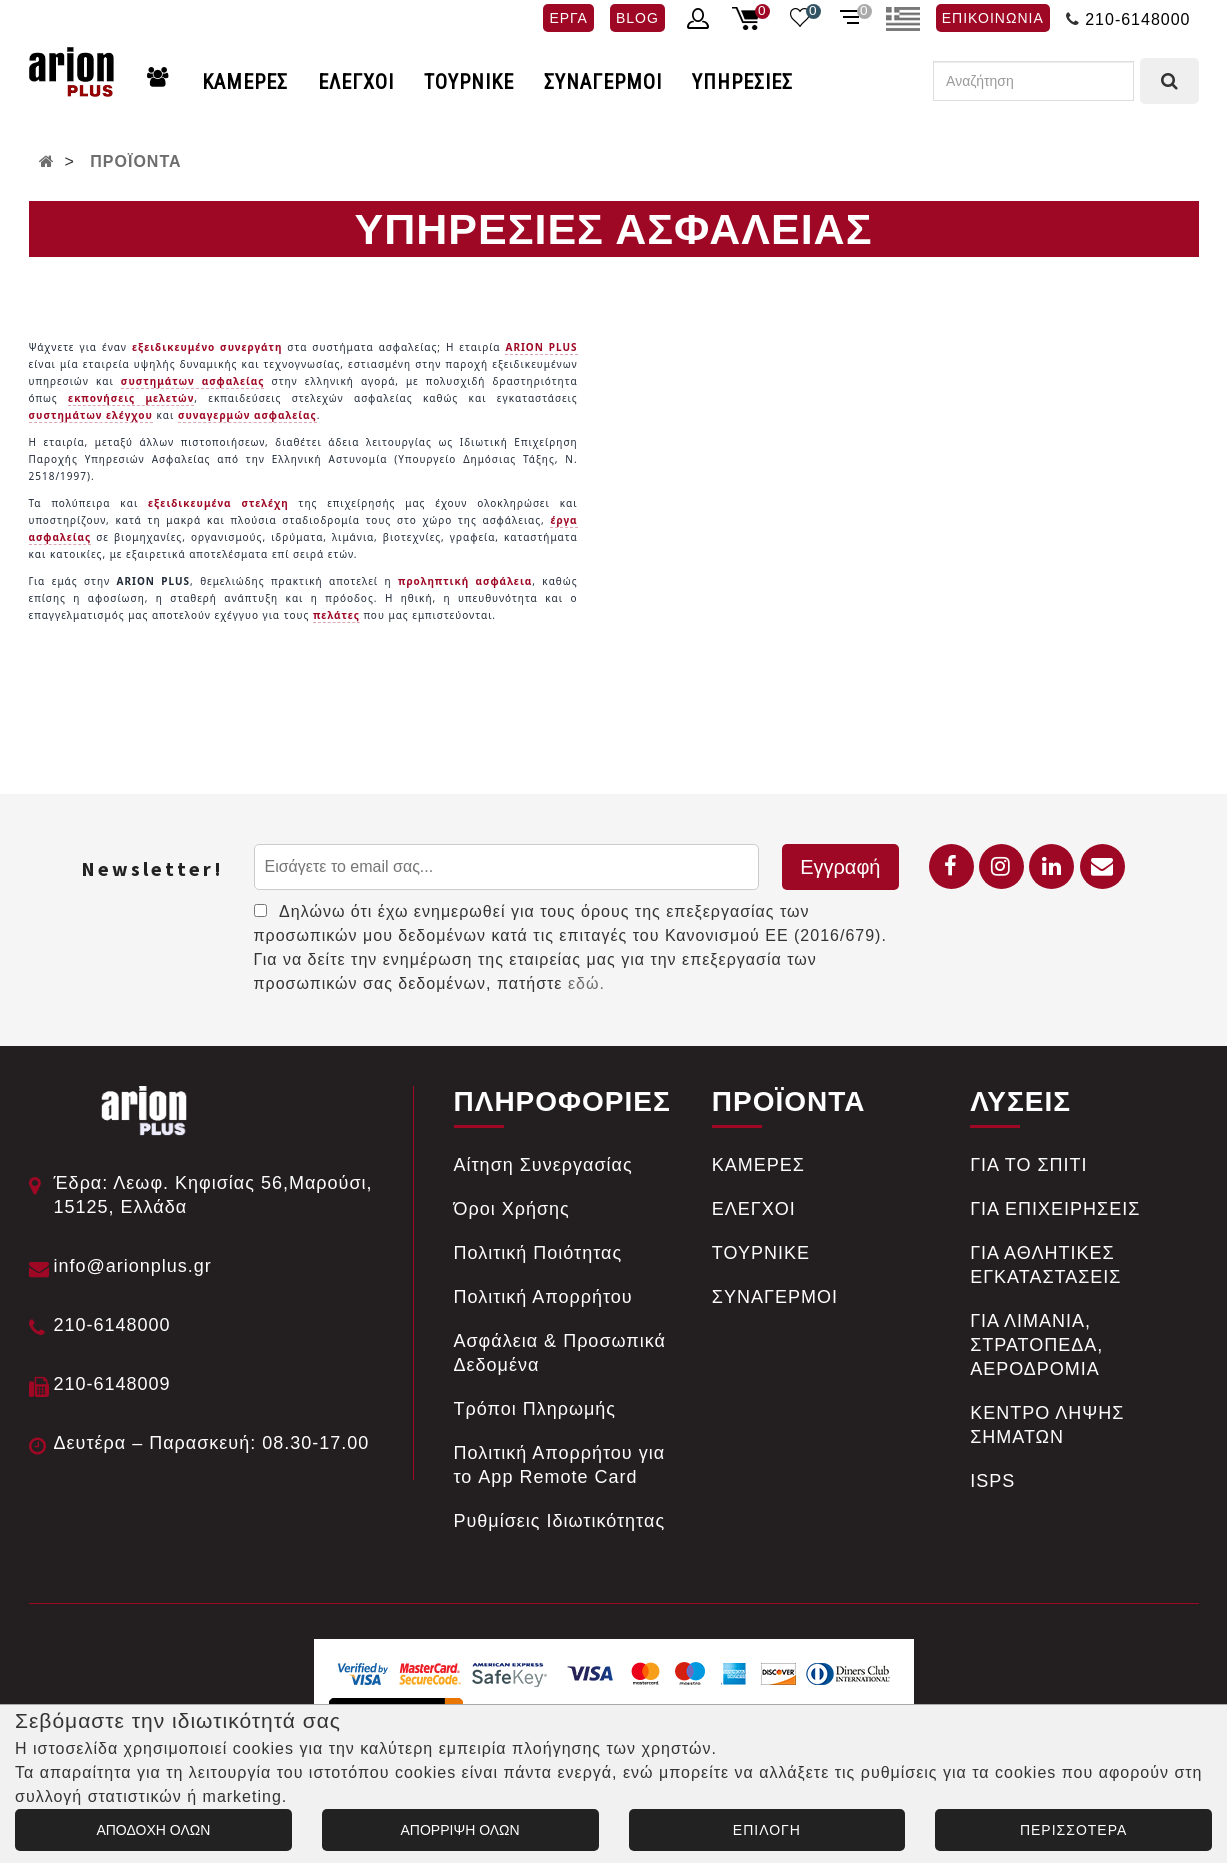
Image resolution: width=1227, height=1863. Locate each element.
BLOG (637, 18)
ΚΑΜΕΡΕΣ (245, 82)
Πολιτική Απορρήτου (543, 1297)
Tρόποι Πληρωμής (535, 1409)
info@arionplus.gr (133, 1266)
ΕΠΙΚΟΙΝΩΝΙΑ (993, 18)
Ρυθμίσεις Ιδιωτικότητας (560, 1521)
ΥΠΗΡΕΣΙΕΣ (742, 82)
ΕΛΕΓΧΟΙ (356, 82)
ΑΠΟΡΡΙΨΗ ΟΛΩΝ (460, 1830)
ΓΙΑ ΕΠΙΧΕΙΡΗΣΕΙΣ (1055, 1209)
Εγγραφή (840, 867)
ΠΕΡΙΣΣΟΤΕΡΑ (1073, 1830)
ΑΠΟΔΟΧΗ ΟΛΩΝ (153, 1830)
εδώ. (586, 983)
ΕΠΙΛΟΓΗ (767, 1830)
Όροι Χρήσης (512, 1209)
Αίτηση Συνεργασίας (543, 1165)
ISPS (992, 1481)
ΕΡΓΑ (568, 18)
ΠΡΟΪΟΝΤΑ (135, 161)
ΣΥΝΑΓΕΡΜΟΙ (603, 82)
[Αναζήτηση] (1033, 81)
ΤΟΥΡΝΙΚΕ (469, 82)
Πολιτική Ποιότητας (538, 1253)
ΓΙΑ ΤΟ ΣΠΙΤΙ (1028, 1165)
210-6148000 (1137, 19)
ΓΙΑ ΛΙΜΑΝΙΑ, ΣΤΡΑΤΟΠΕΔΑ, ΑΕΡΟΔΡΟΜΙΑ (1036, 1345)
